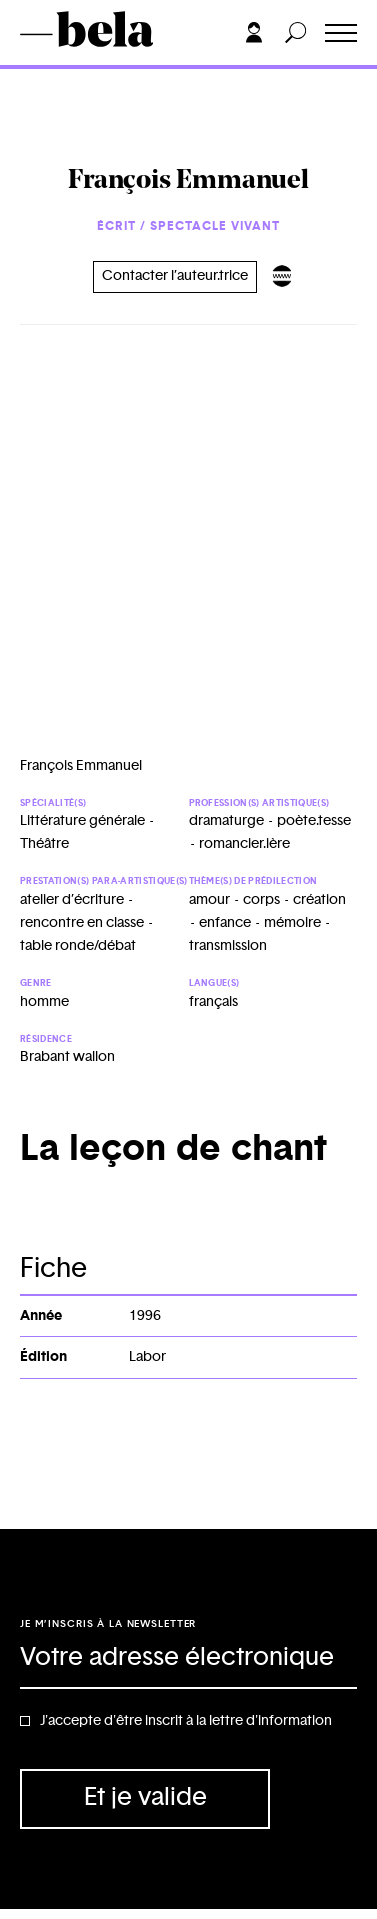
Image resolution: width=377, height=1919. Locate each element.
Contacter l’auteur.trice (175, 276)
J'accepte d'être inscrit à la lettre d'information (186, 1721)
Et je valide (145, 1797)
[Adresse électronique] (188, 1659)
